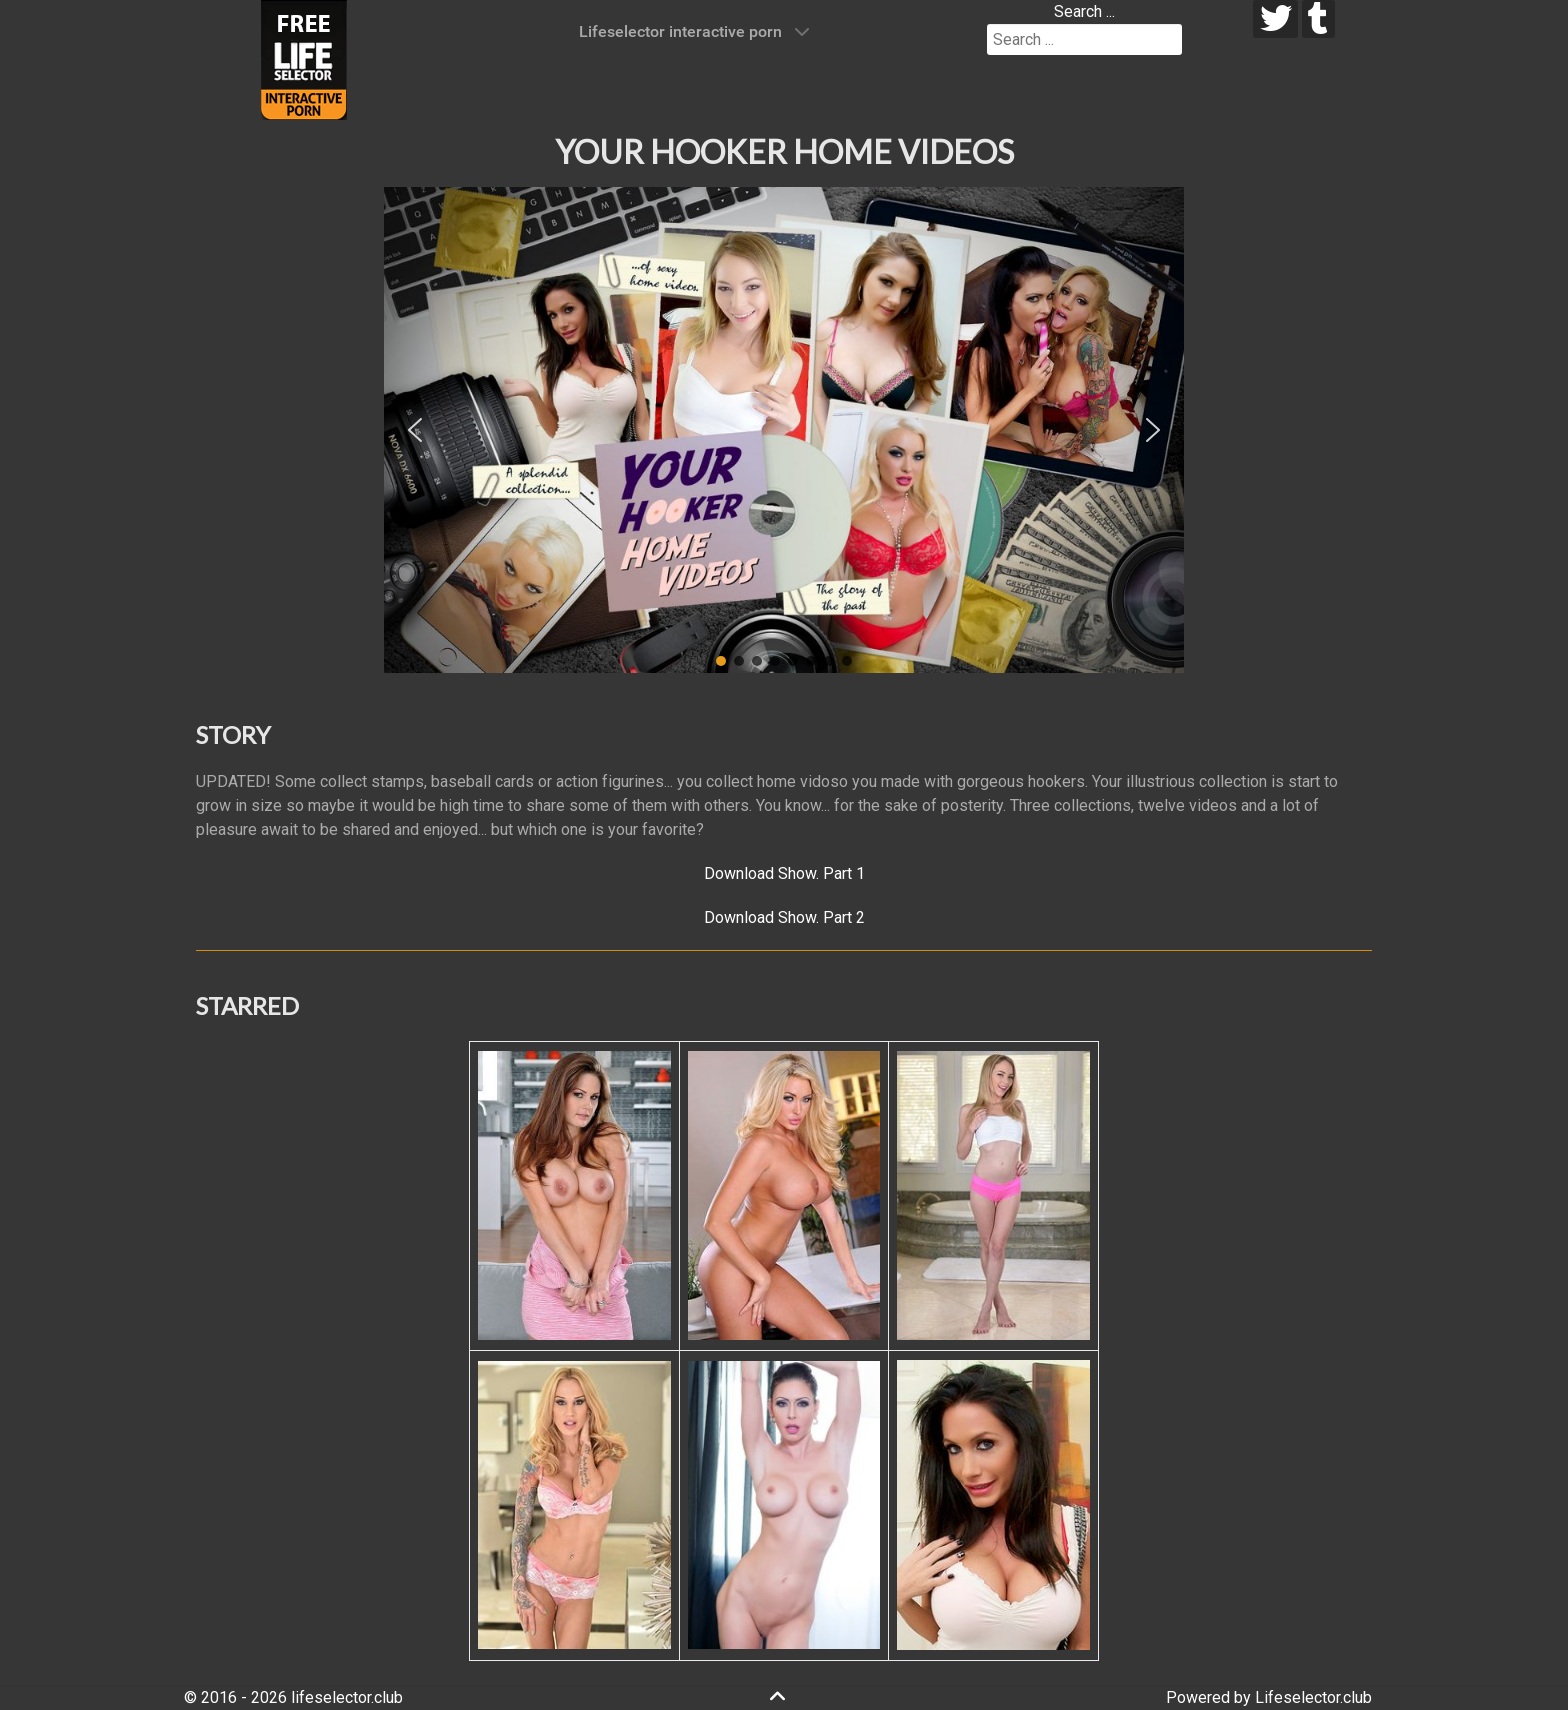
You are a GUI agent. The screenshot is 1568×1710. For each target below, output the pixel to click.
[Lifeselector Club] (304, 58)
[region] (784, 430)
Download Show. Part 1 (784, 873)
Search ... (1084, 11)
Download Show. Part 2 (784, 917)
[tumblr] (1318, 19)
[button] (415, 430)
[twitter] (1275, 19)
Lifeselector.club (1313, 1697)
